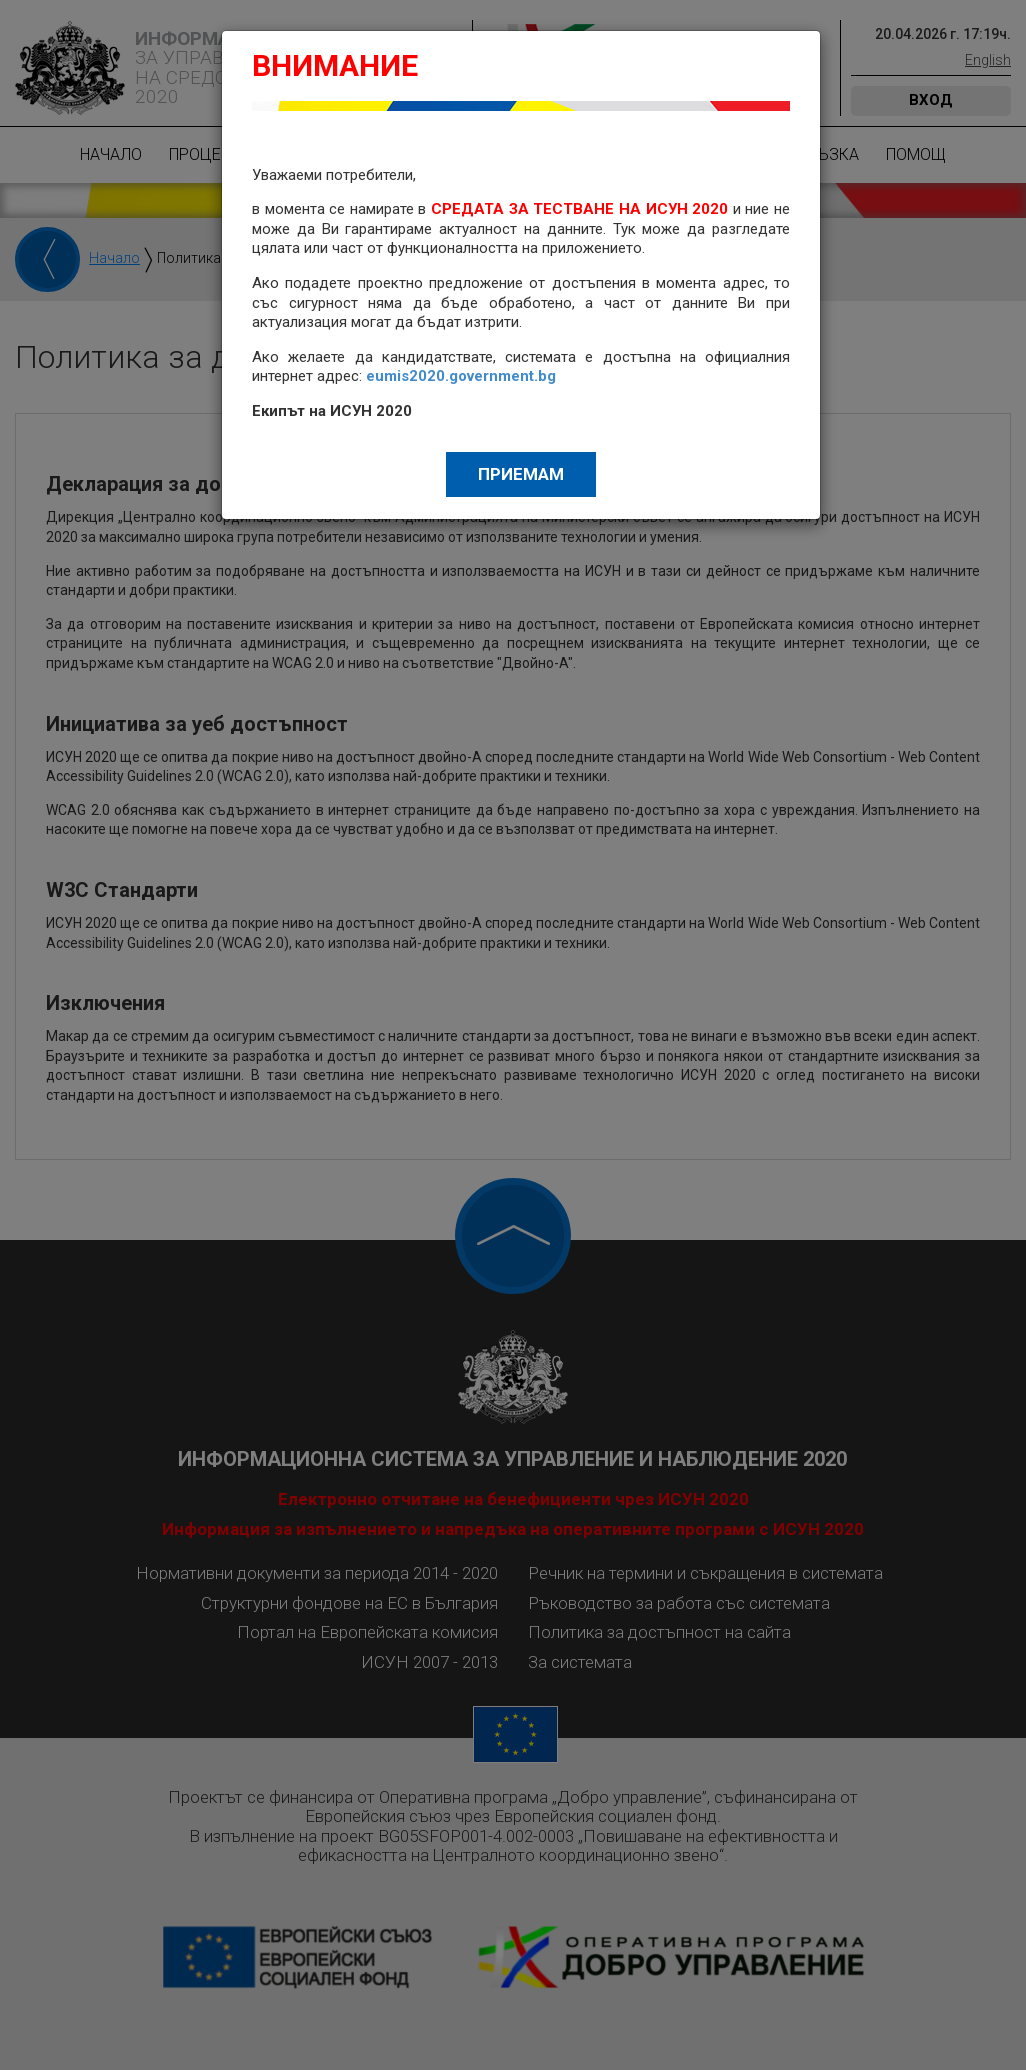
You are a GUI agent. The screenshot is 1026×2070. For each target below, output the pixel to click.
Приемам (521, 474)
